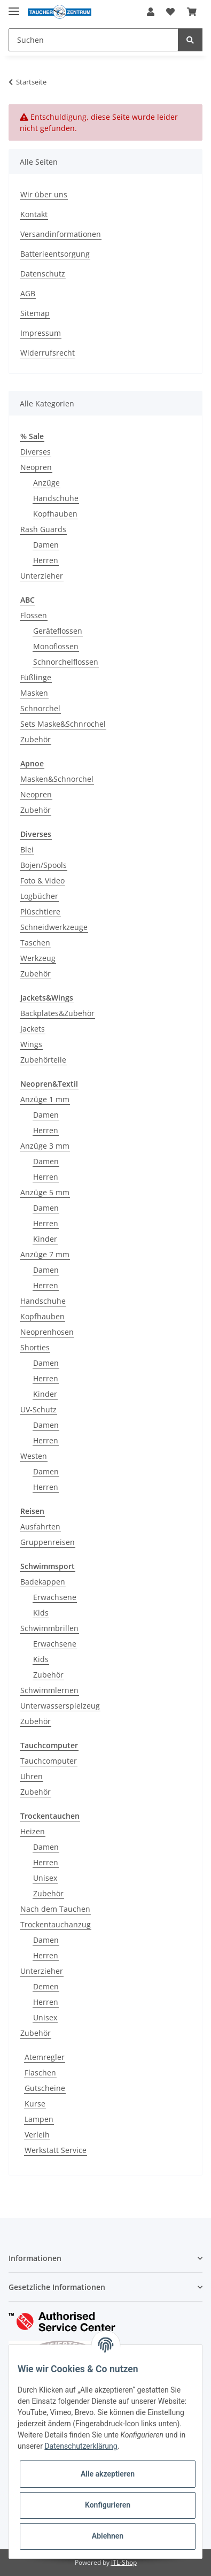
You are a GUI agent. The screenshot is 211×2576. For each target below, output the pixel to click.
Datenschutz (42, 273)
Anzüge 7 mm (44, 1254)
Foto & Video (42, 880)
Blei (27, 849)
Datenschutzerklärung (80, 2446)
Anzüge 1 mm (44, 1099)
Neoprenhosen (47, 1332)
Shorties (35, 1347)
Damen (46, 545)
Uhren (31, 1776)
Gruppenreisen (47, 1542)
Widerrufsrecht (47, 353)
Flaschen (40, 2072)
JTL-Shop (124, 2562)
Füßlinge (35, 677)
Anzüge (46, 483)
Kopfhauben (55, 514)
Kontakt (34, 214)
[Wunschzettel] (170, 11)
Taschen (35, 942)
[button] (150, 11)
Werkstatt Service (56, 2150)
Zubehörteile (43, 1060)
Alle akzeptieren (108, 2474)
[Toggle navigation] (14, 6)
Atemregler (45, 2057)
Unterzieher (41, 576)
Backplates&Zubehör (57, 1013)
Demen (46, 1986)
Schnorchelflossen (65, 662)
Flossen (33, 615)
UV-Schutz (38, 1409)
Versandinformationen (60, 234)
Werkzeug (38, 958)
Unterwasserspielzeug (60, 1706)
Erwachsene (54, 1597)
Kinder (45, 1239)
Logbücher (39, 896)
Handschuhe (56, 498)
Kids (41, 1613)
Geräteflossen (57, 631)
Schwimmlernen (49, 1690)
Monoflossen (56, 646)
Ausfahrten (40, 1526)
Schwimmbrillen (49, 1628)
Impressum (40, 333)
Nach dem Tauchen (55, 1909)
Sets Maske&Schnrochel (63, 724)
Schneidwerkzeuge (54, 927)
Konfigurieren (107, 2505)
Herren (45, 560)
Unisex (45, 1878)
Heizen (32, 1831)
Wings (31, 1044)
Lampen (39, 2119)
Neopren (36, 467)
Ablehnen (107, 2536)
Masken (34, 693)
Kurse (35, 2103)
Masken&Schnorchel (56, 779)
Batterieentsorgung (55, 254)
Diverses (35, 452)
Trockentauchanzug (55, 1924)
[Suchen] (93, 39)
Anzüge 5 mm (44, 1192)
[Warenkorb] (191, 11)
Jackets (32, 1029)
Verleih (37, 2134)
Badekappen (42, 1582)
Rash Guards (43, 529)
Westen (33, 1456)
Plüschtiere (40, 911)
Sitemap (35, 313)
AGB (27, 293)
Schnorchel (40, 708)
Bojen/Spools (43, 865)
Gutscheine (45, 2088)
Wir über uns (43, 194)
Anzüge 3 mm (44, 1146)
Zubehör (35, 739)
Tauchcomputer (48, 1761)
